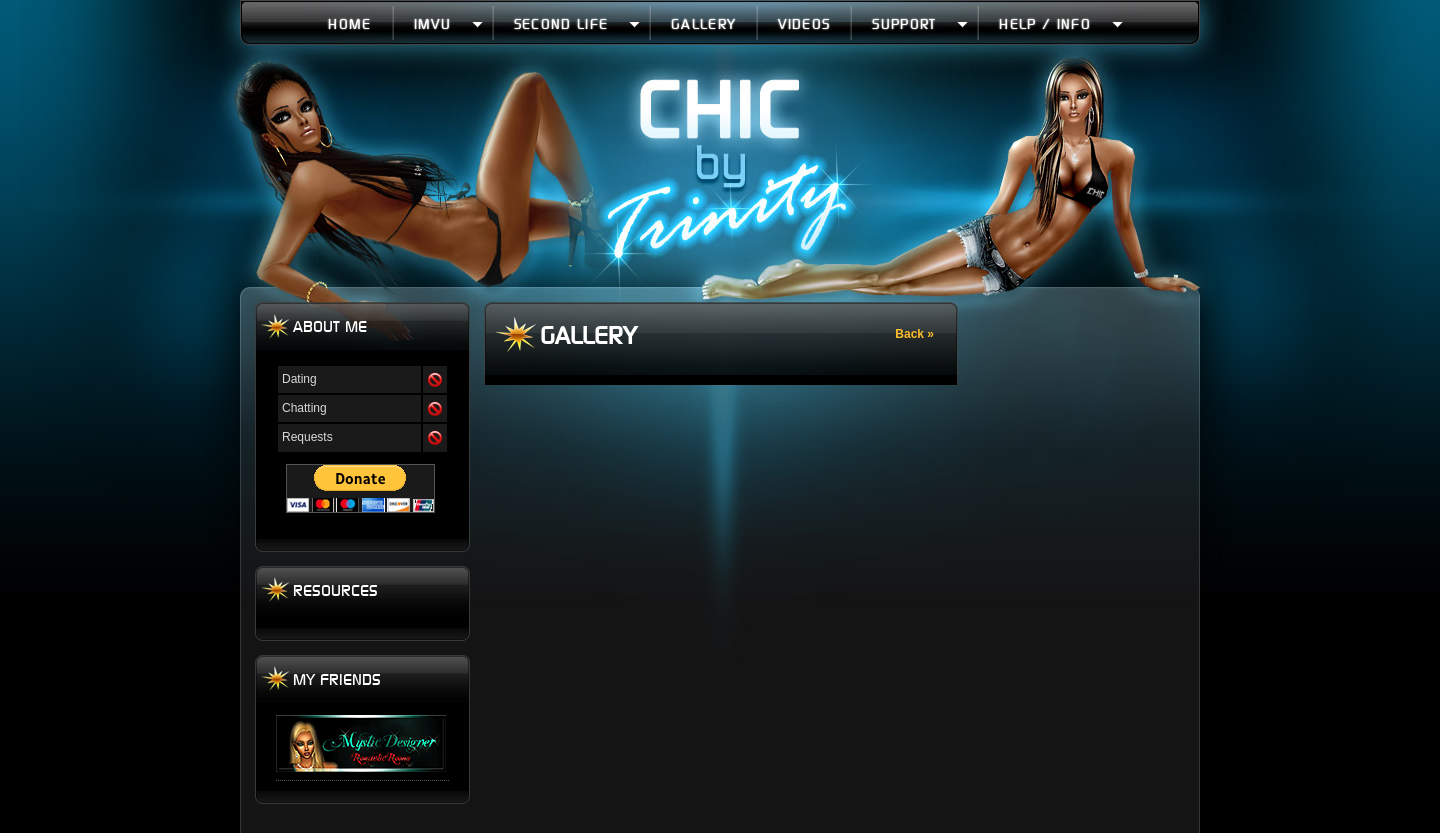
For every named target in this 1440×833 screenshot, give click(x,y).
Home (349, 23)
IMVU (448, 23)
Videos (804, 23)
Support (920, 23)
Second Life (577, 23)
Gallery (703, 23)
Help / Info (1060, 23)
